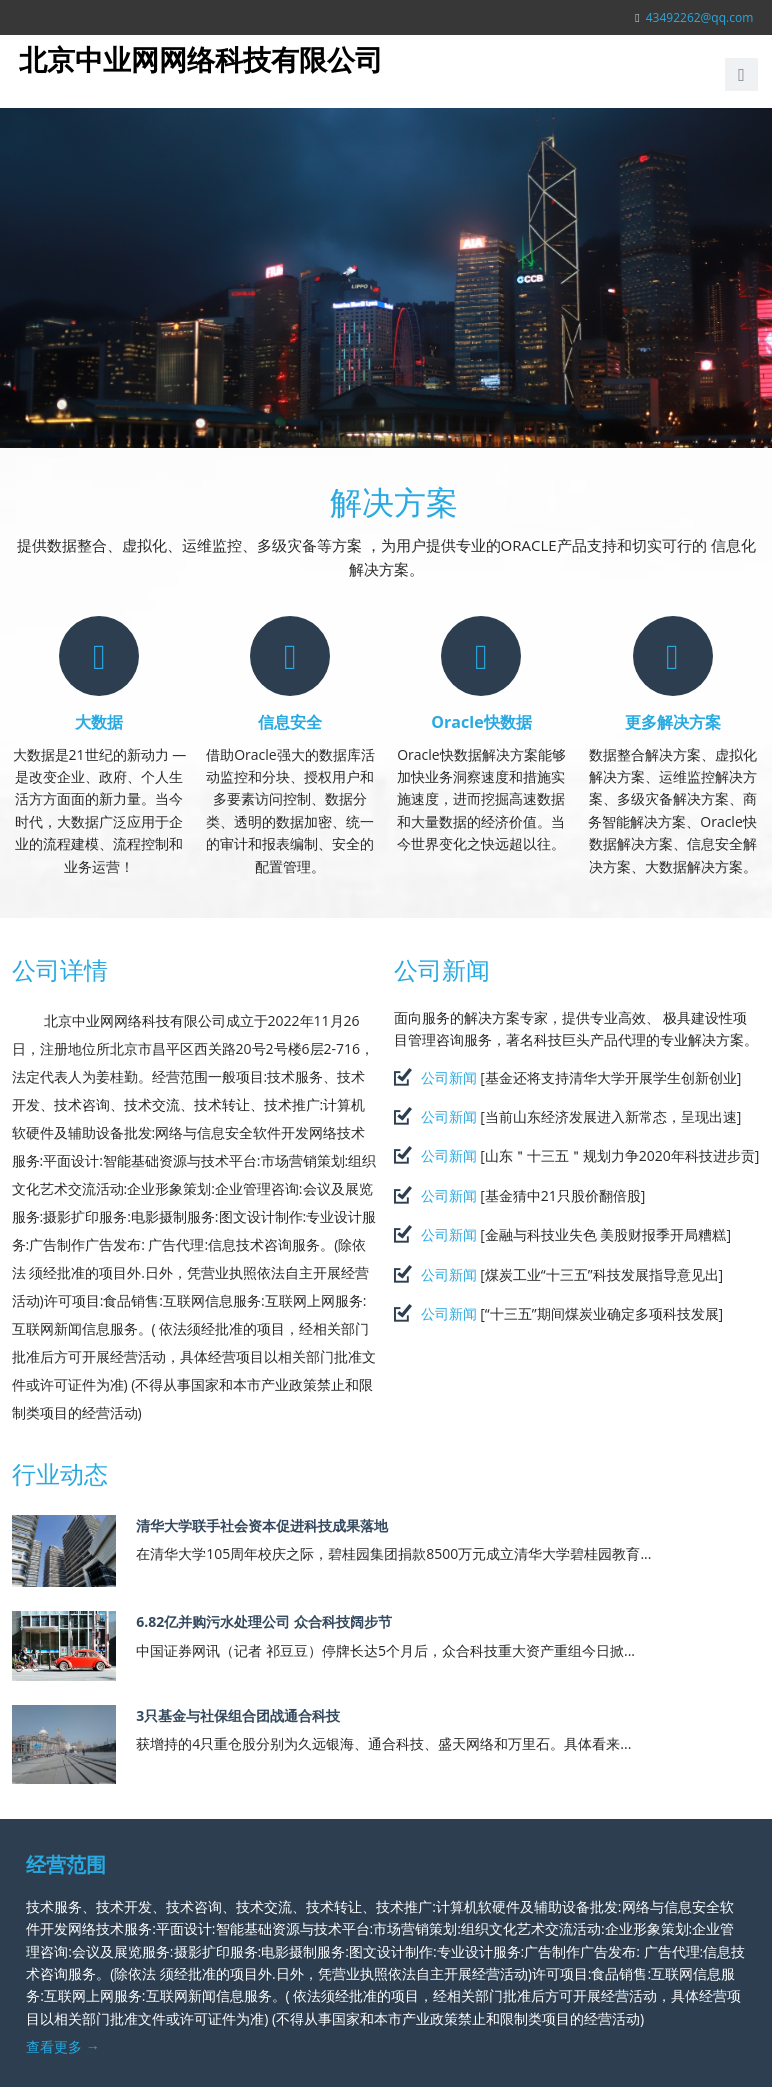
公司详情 (60, 969)
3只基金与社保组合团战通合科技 (238, 1715)
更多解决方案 (673, 722)
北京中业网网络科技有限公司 (201, 59)
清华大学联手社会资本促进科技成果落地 (262, 1525)
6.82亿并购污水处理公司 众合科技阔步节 (264, 1621)
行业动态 (60, 1473)
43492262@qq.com (700, 17)
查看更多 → (63, 2046)
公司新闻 (442, 969)
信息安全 (290, 722)
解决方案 (394, 501)
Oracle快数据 (481, 722)
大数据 (99, 722)
